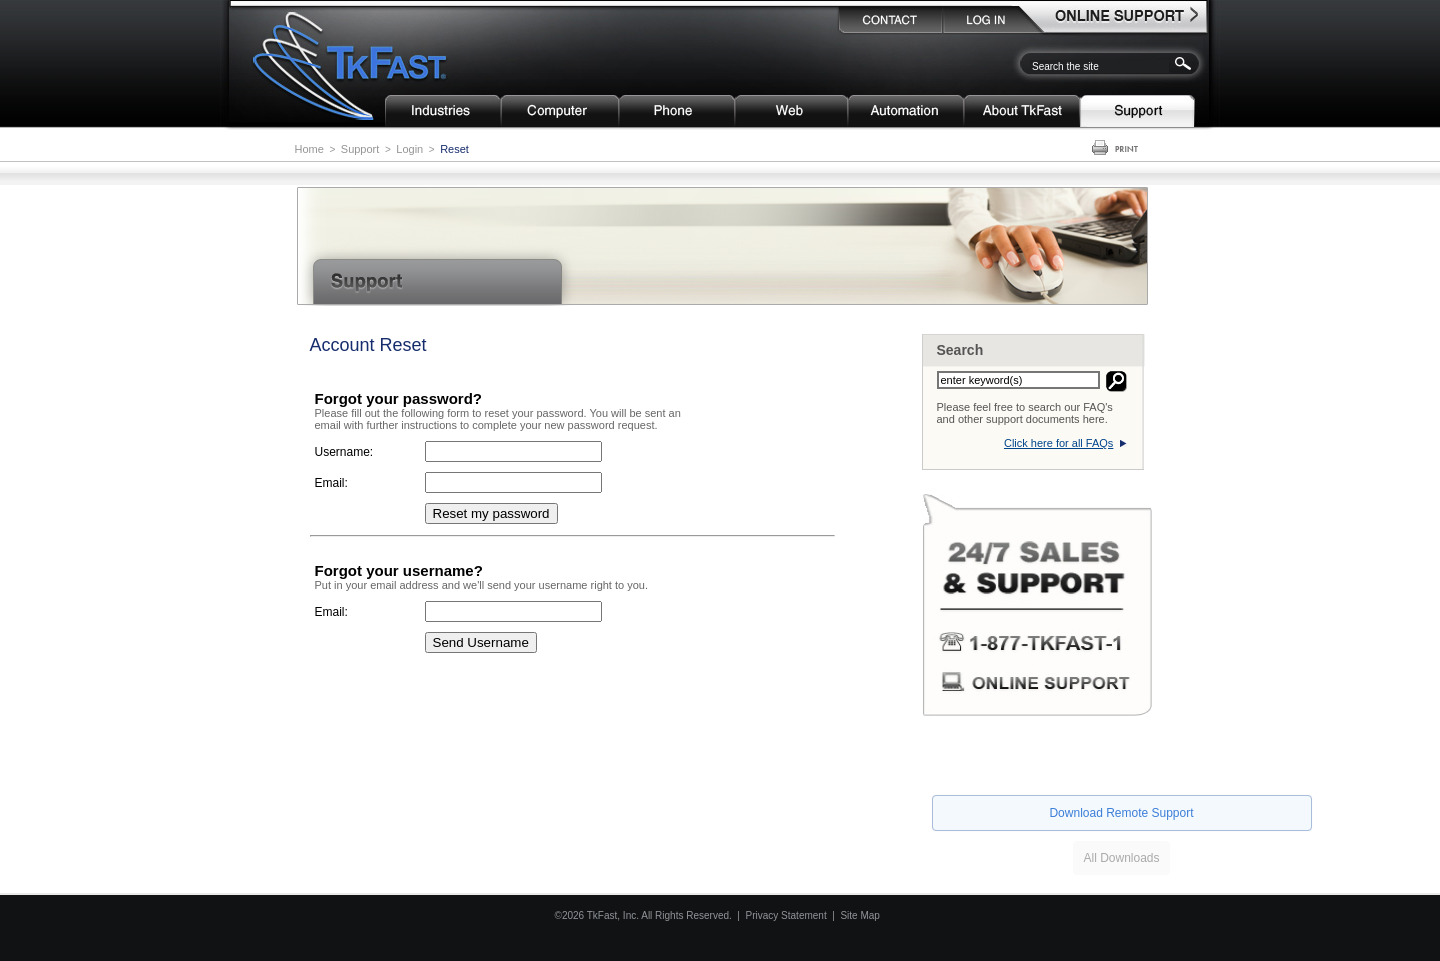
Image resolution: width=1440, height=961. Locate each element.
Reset (454, 149)
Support (360, 149)
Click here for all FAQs (1058, 443)
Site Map (859, 915)
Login (409, 149)
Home (309, 149)
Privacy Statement (786, 915)
